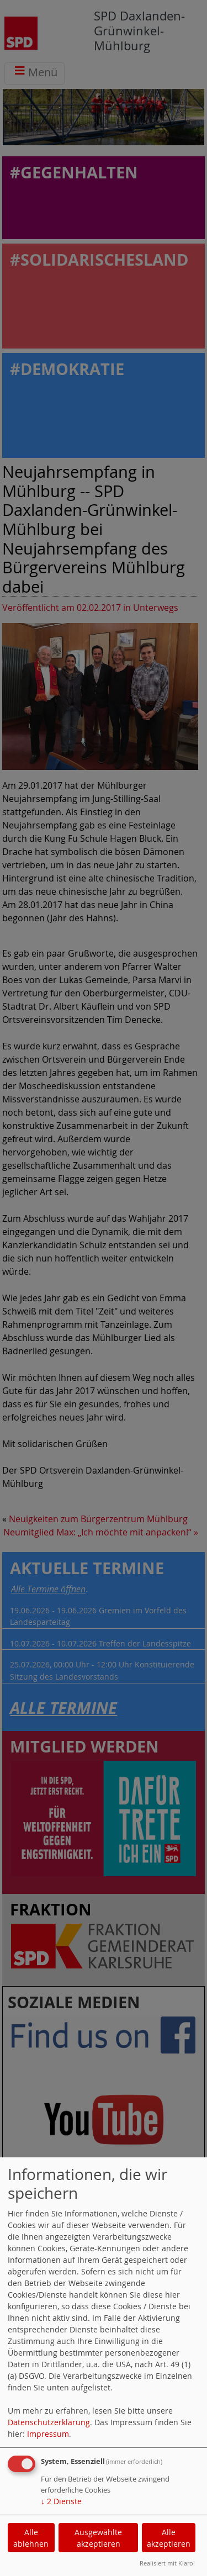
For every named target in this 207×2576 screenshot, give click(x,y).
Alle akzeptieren (168, 2538)
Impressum (48, 2434)
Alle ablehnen (31, 2538)
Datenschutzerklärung (49, 2422)
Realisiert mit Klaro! (167, 2563)
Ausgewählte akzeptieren (98, 2538)
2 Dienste (61, 2501)
